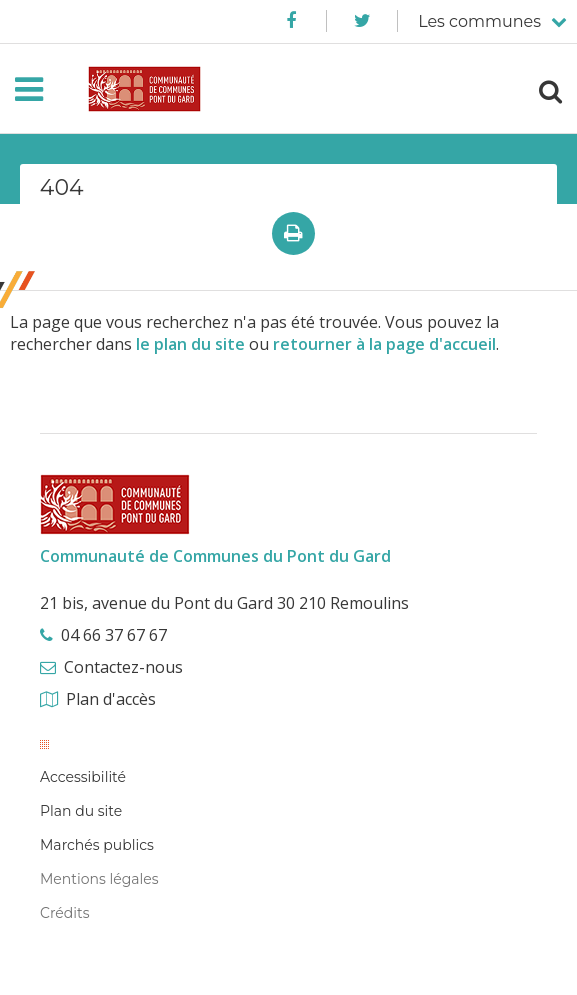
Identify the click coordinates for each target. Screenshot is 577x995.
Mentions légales (99, 879)
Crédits (64, 913)
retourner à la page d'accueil (384, 344)
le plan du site (190, 344)
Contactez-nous (123, 667)
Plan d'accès (111, 699)
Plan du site (81, 811)
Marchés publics (97, 845)
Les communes (479, 21)
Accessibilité (83, 777)
